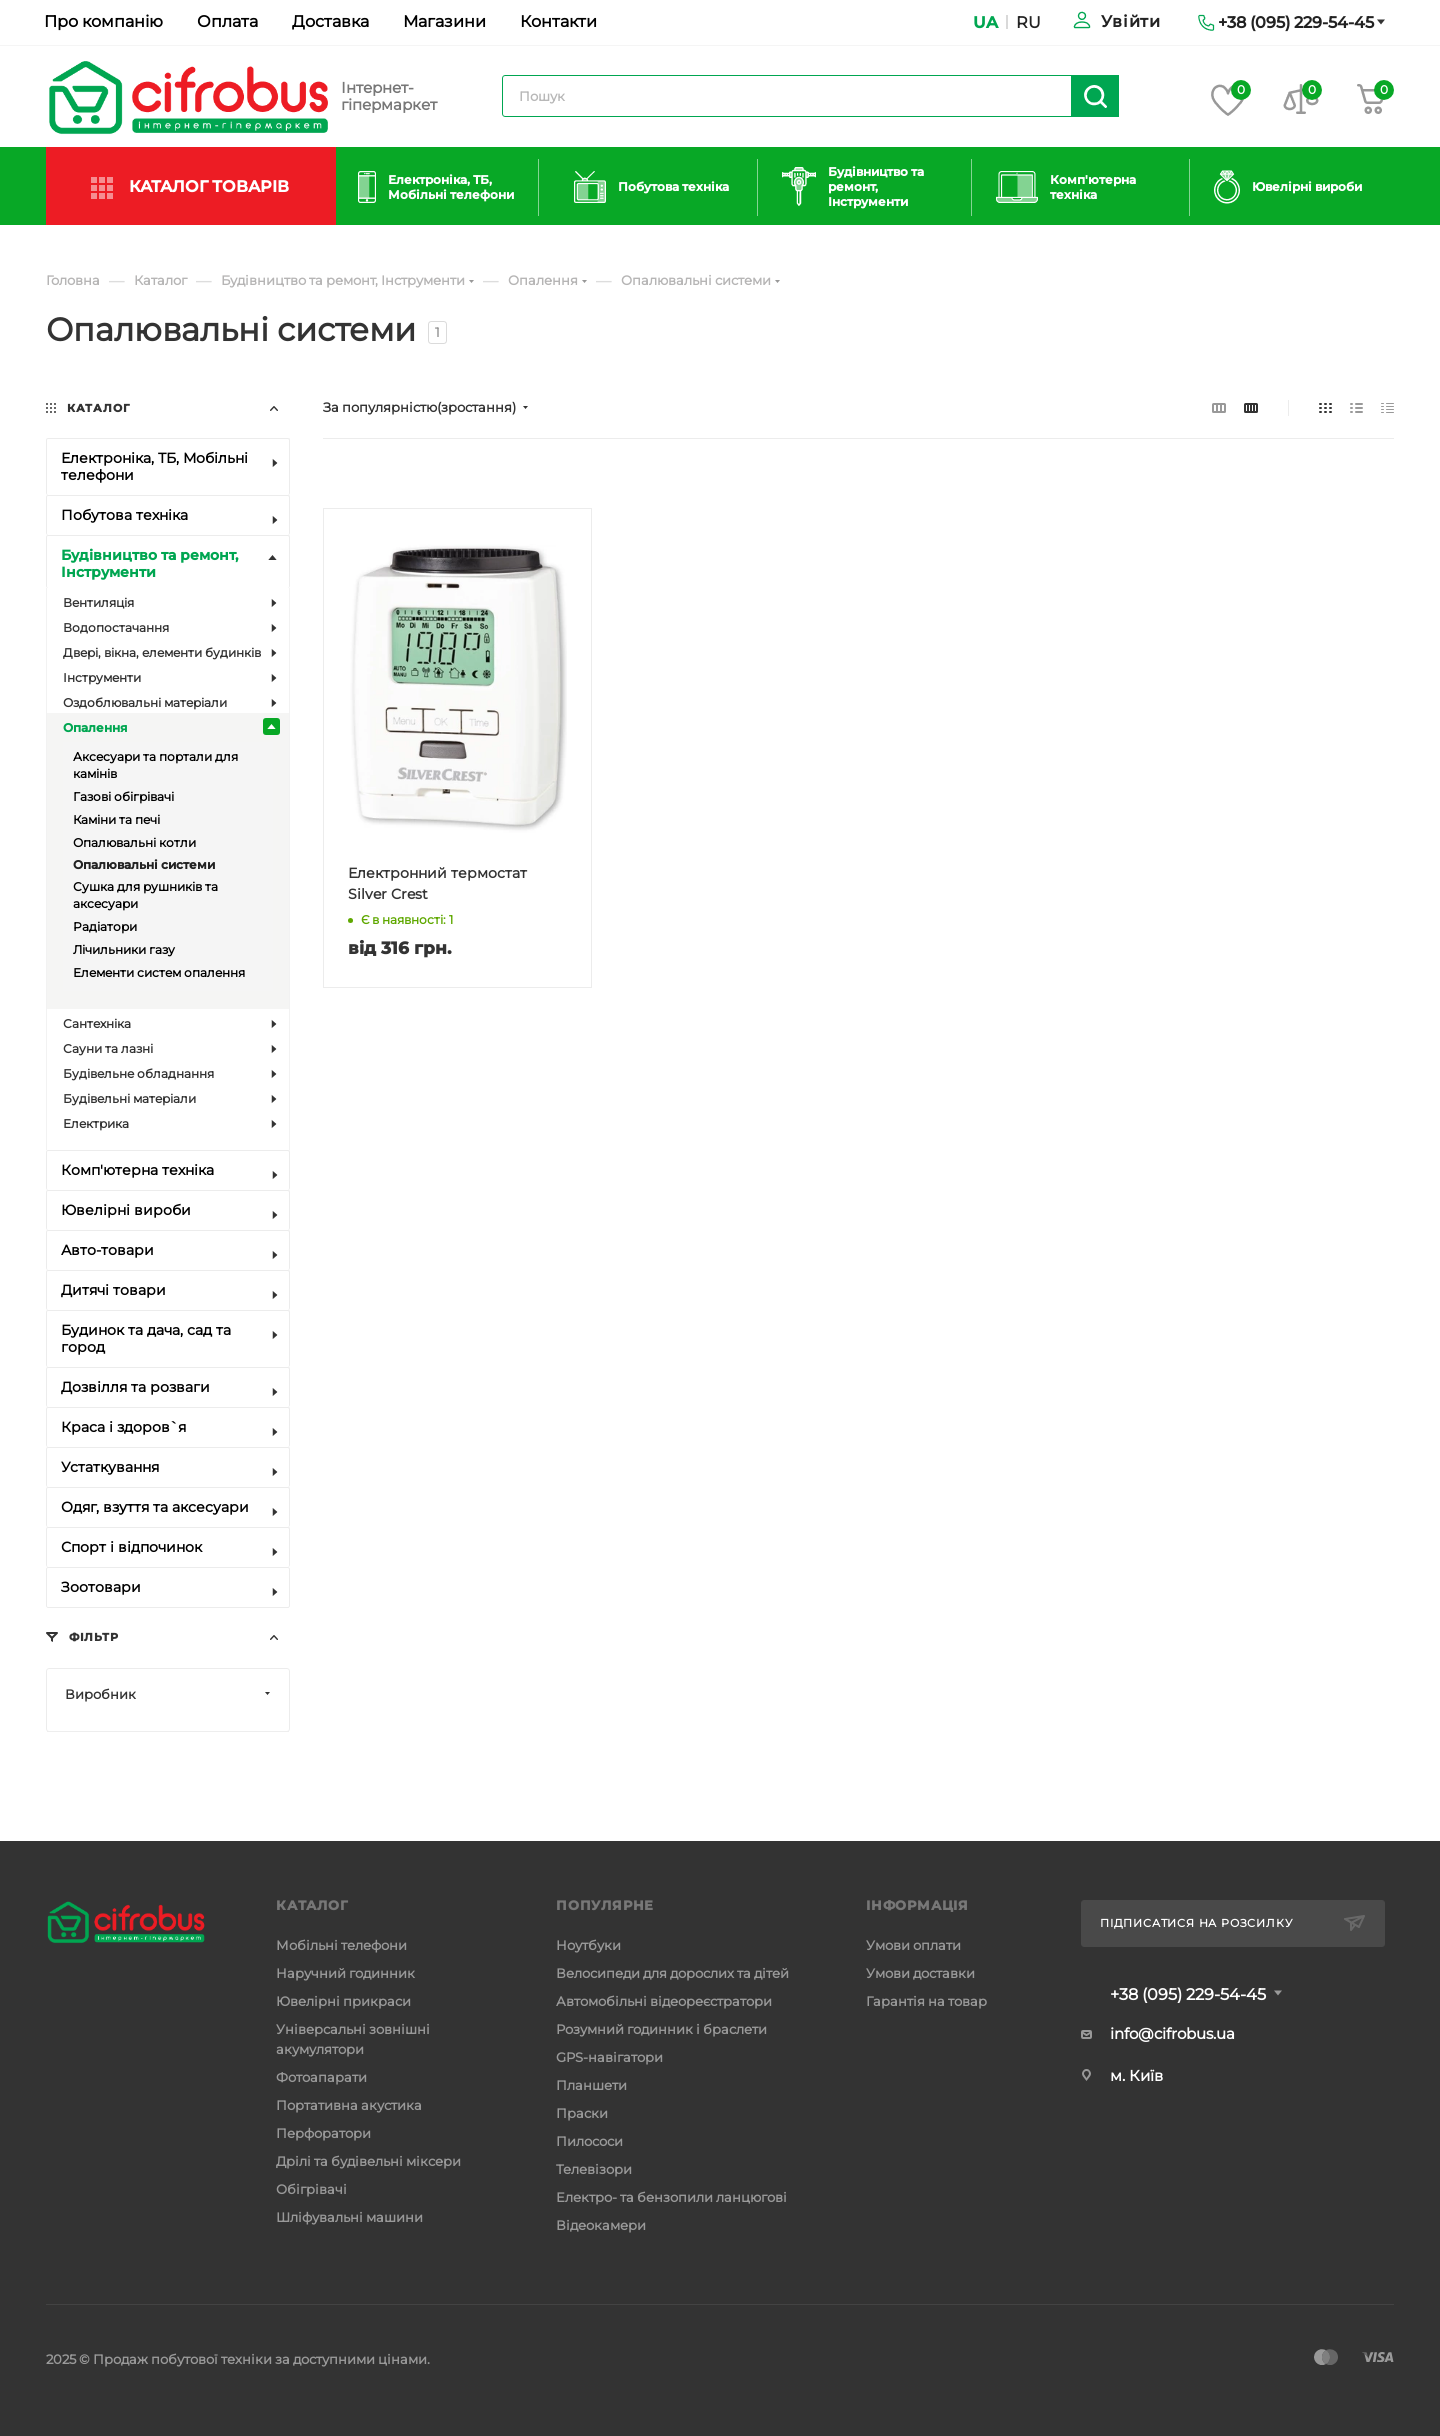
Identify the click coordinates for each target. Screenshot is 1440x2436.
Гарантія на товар (926, 2001)
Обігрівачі (311, 2189)
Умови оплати (913, 1945)
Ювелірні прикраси (343, 2001)
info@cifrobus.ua (1172, 2033)
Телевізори (594, 2169)
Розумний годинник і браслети (661, 2029)
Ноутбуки (588, 1945)
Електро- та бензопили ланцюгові (671, 2197)
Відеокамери (601, 2225)
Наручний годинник (345, 1973)
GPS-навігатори (609, 2057)
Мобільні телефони (341, 1945)
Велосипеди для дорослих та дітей (672, 1973)
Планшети (591, 2085)
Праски (582, 2113)
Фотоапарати (321, 2077)
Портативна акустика (349, 2105)
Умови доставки (920, 1973)
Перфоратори (323, 2133)
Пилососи (589, 2141)
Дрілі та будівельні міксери (368, 2161)
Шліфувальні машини (349, 2217)
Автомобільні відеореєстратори (664, 2001)
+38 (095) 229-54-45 (1188, 1995)
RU (1028, 22)
